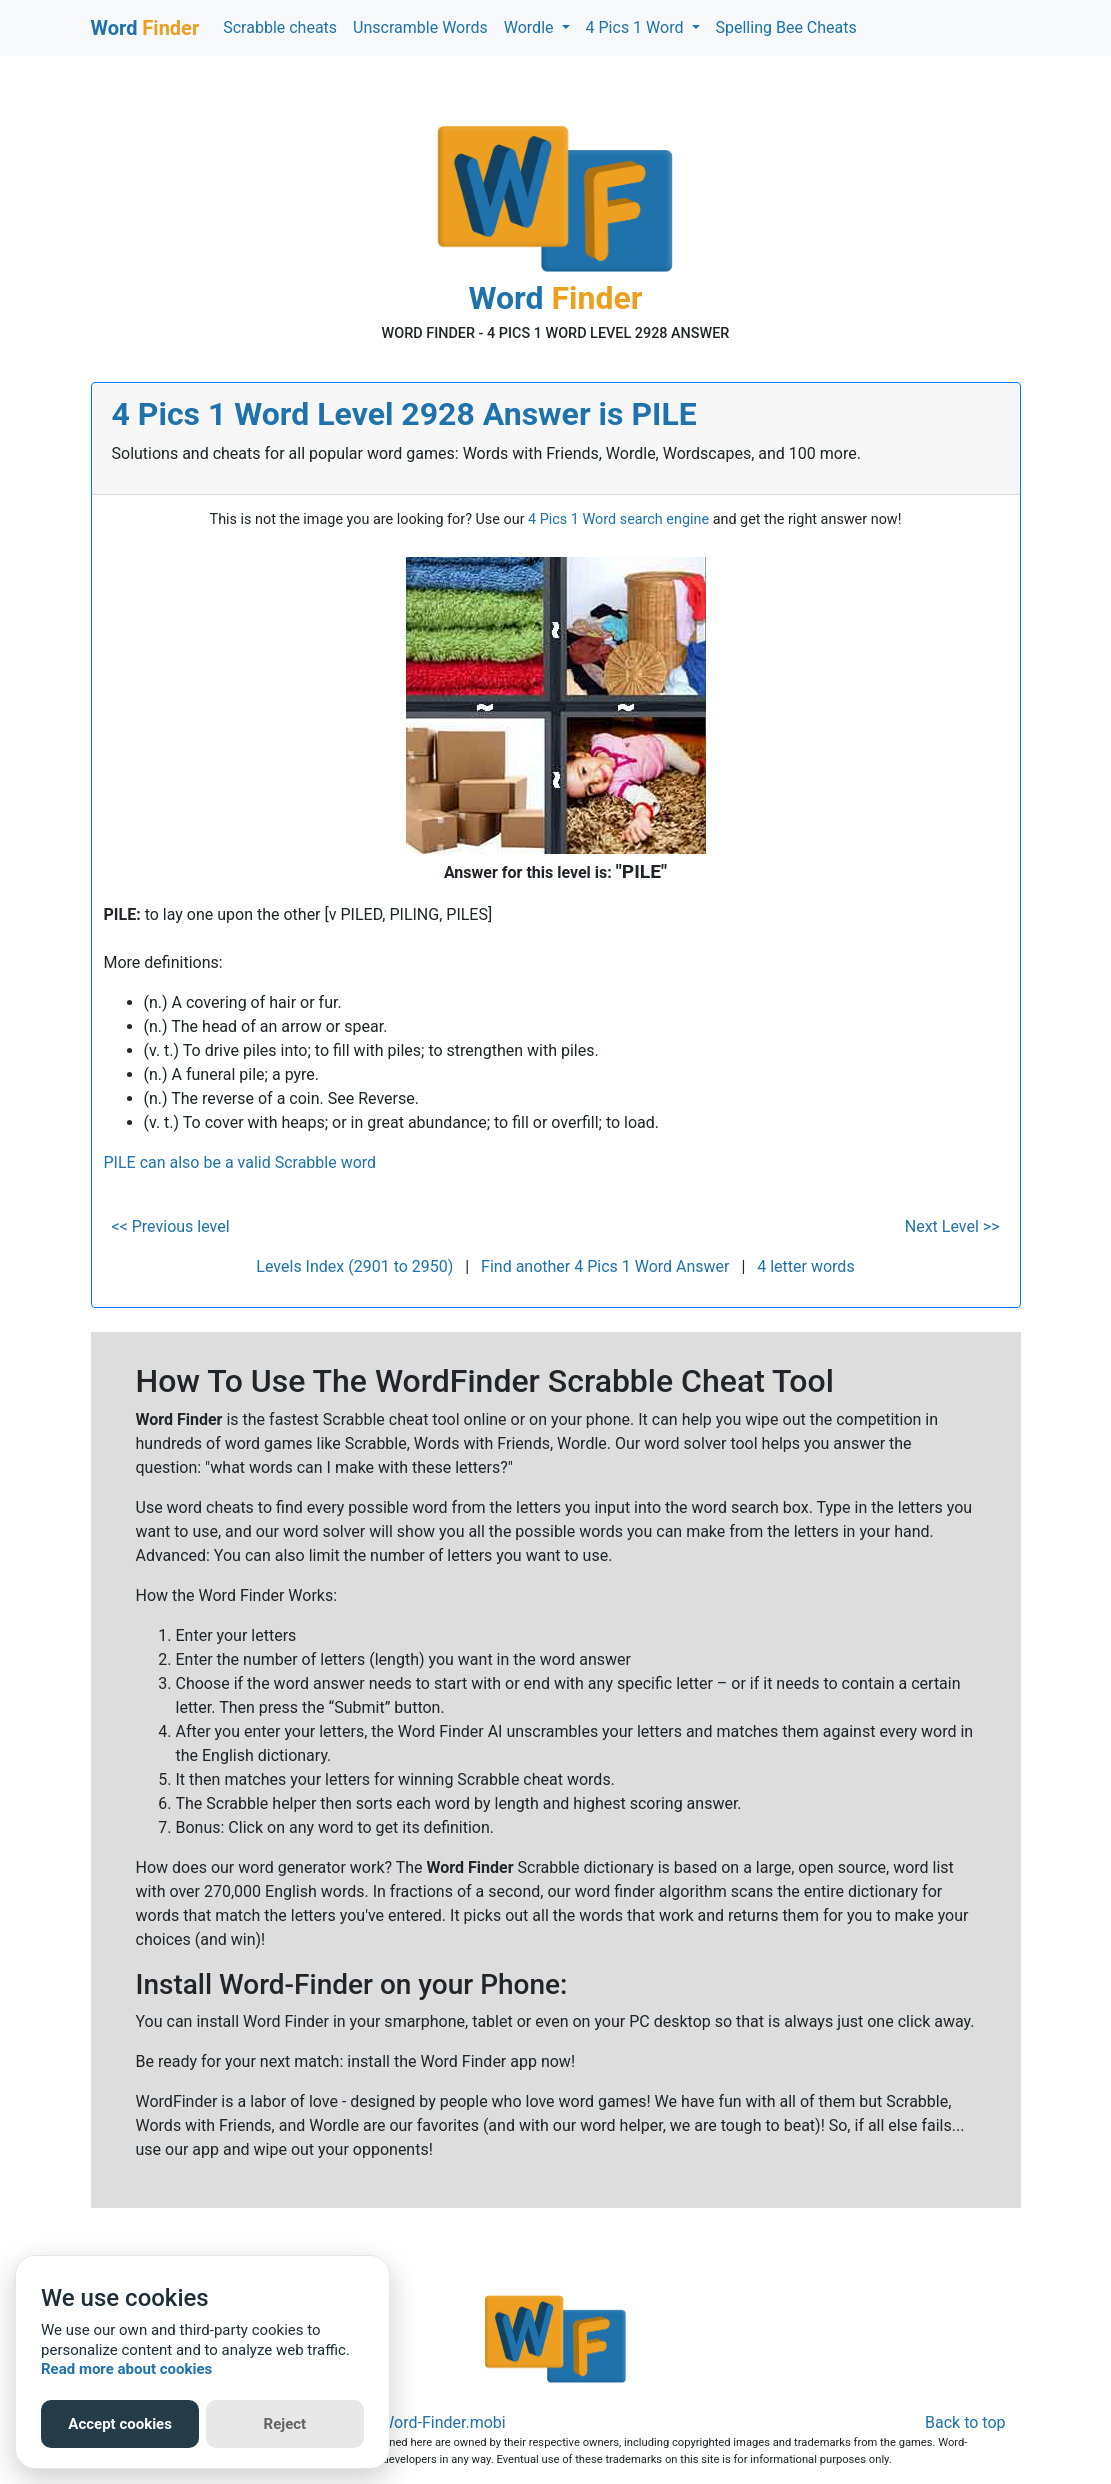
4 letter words (805, 1266)
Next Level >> (952, 1226)
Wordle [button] (531, 27)
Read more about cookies (126, 2369)
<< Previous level (171, 1226)
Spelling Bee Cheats (786, 27)
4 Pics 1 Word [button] (637, 27)
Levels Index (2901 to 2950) (354, 1266)
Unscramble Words (420, 27)
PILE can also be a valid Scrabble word (240, 1162)
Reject (285, 2424)
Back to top (965, 2422)
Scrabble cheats (280, 27)
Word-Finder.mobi (443, 2422)
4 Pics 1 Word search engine (618, 519)
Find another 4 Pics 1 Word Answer (605, 1266)
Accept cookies (120, 2424)
